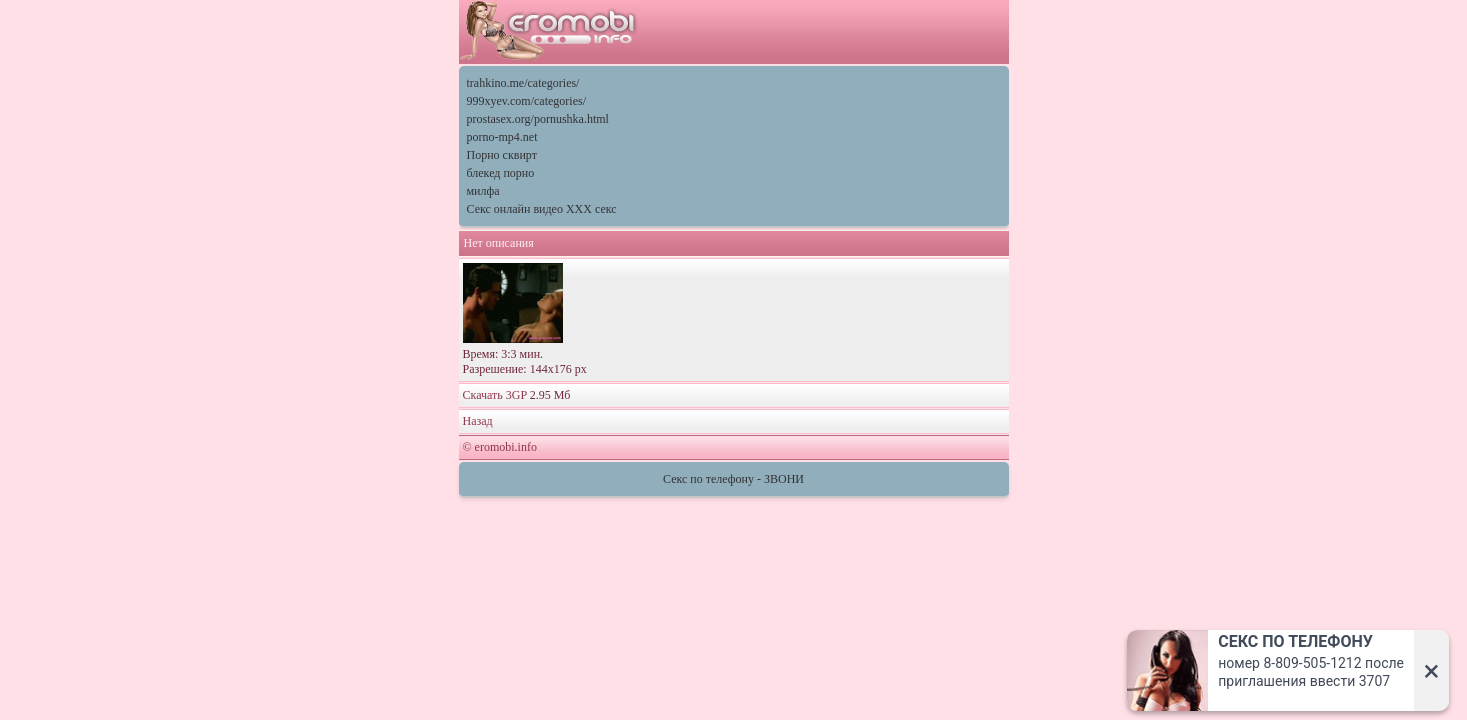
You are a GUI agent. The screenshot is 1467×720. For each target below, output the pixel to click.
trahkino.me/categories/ (523, 83)
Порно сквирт (502, 155)
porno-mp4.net (502, 137)
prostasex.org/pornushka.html (538, 119)
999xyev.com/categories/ (527, 101)
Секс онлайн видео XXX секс (542, 209)
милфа (483, 191)
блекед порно (501, 173)
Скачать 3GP (495, 395)
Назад (478, 421)
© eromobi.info (500, 447)
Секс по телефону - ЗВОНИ (733, 479)
